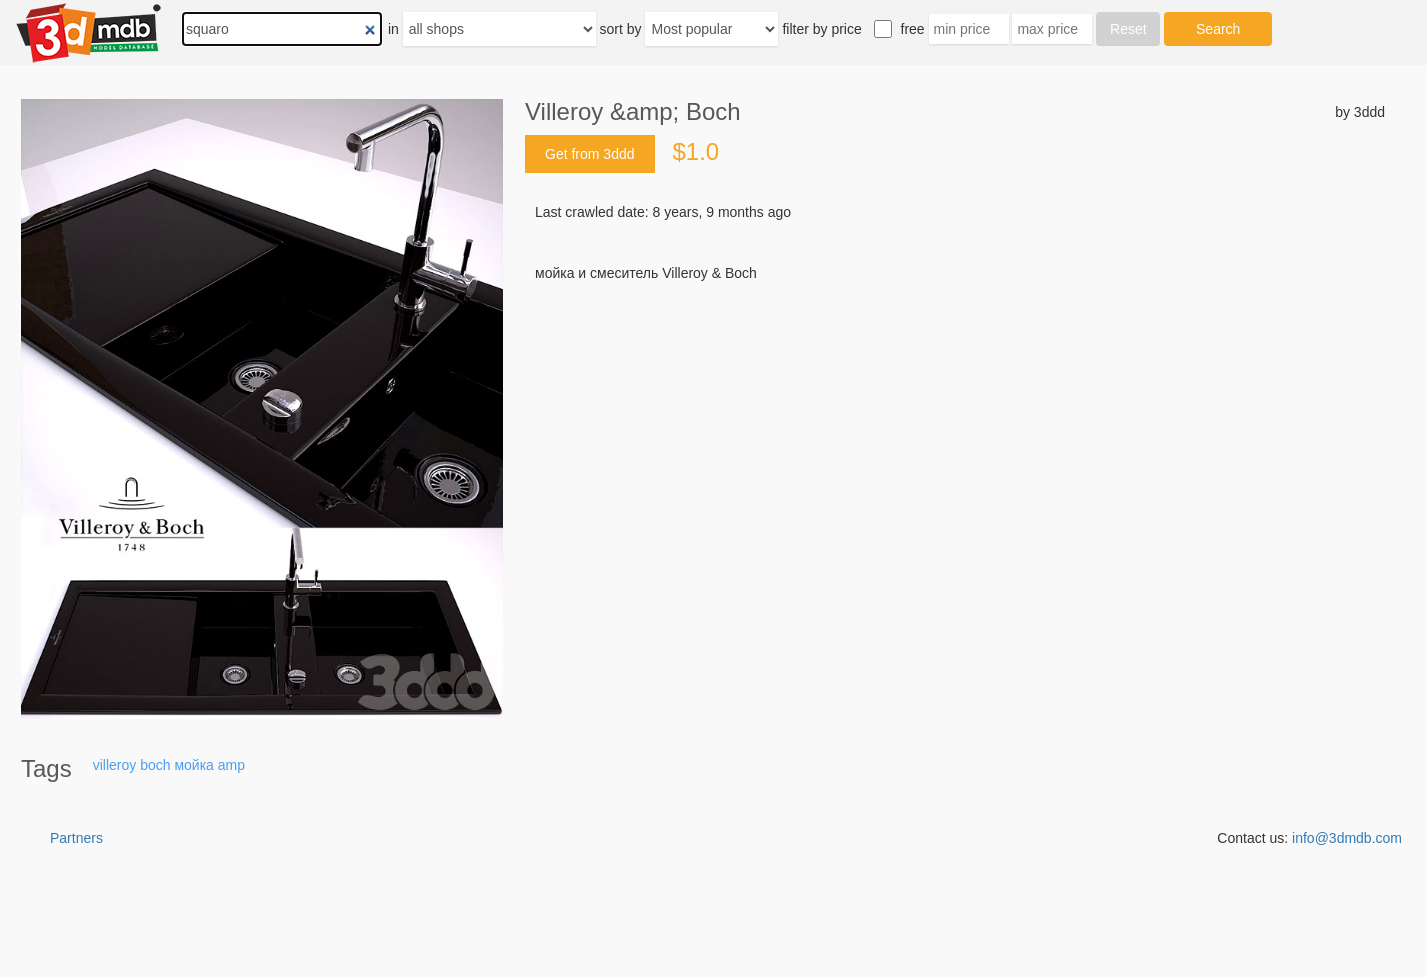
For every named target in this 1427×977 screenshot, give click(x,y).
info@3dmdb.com (1347, 838)
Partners (76, 838)
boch (155, 765)
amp (231, 765)
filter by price (821, 29)
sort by (621, 29)
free (913, 29)
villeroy (115, 765)
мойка (193, 765)
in (393, 29)
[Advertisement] (955, 435)
